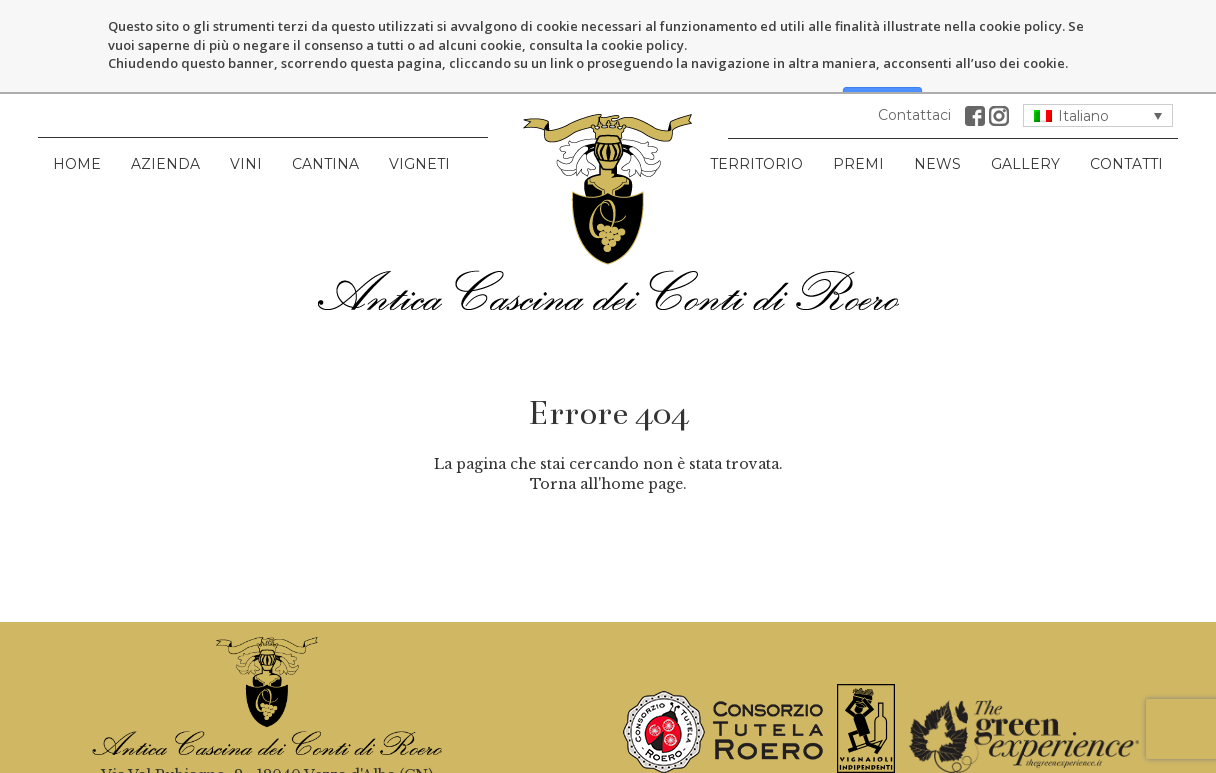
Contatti (1126, 103)
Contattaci (914, 54)
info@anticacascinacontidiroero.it (266, 754)
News (937, 103)
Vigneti (419, 103)
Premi (858, 103)
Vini (246, 103)
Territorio (756, 103)
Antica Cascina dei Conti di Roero (608, 151)
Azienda (165, 103)
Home (77, 103)
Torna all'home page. (608, 422)
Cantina (325, 103)
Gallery (1025, 103)
